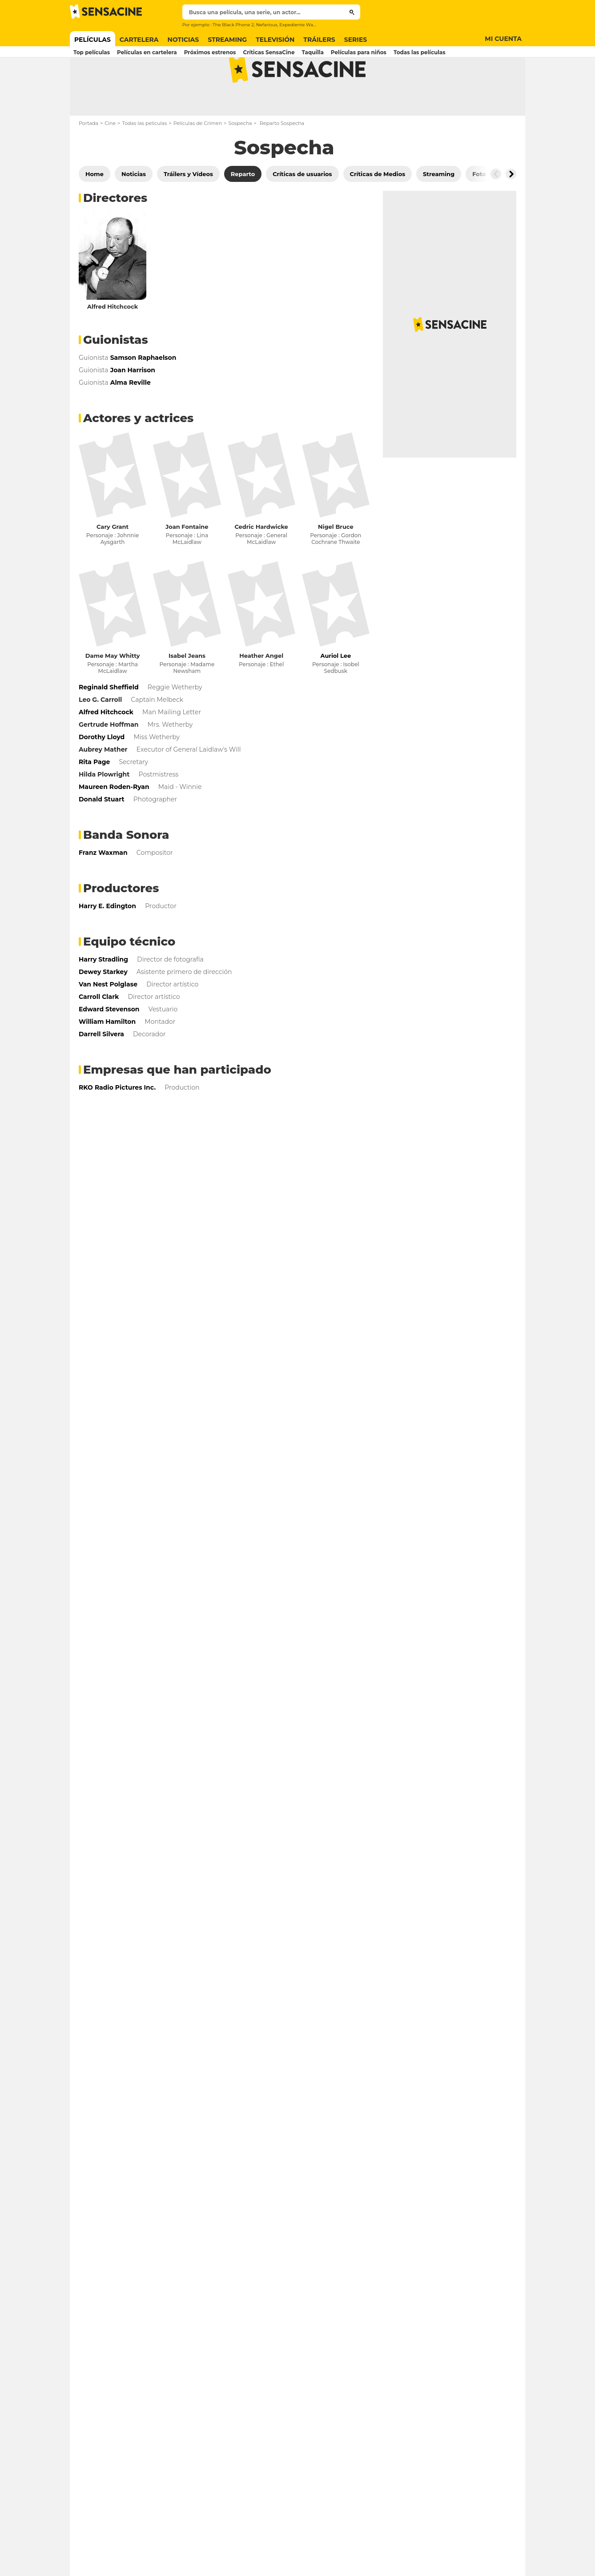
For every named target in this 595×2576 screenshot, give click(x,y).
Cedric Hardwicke (261, 561)
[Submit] (352, 12)
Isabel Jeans (187, 690)
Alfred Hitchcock (112, 341)
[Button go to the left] (495, 209)
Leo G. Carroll (100, 735)
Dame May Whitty (112, 690)
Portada (88, 158)
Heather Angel (261, 690)
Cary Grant (112, 561)
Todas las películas (144, 158)
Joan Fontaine (186, 561)
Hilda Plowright (104, 809)
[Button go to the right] (511, 209)
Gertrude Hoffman (109, 760)
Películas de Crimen (197, 158)
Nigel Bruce (336, 561)
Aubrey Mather (103, 785)
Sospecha (240, 158)
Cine (110, 158)
